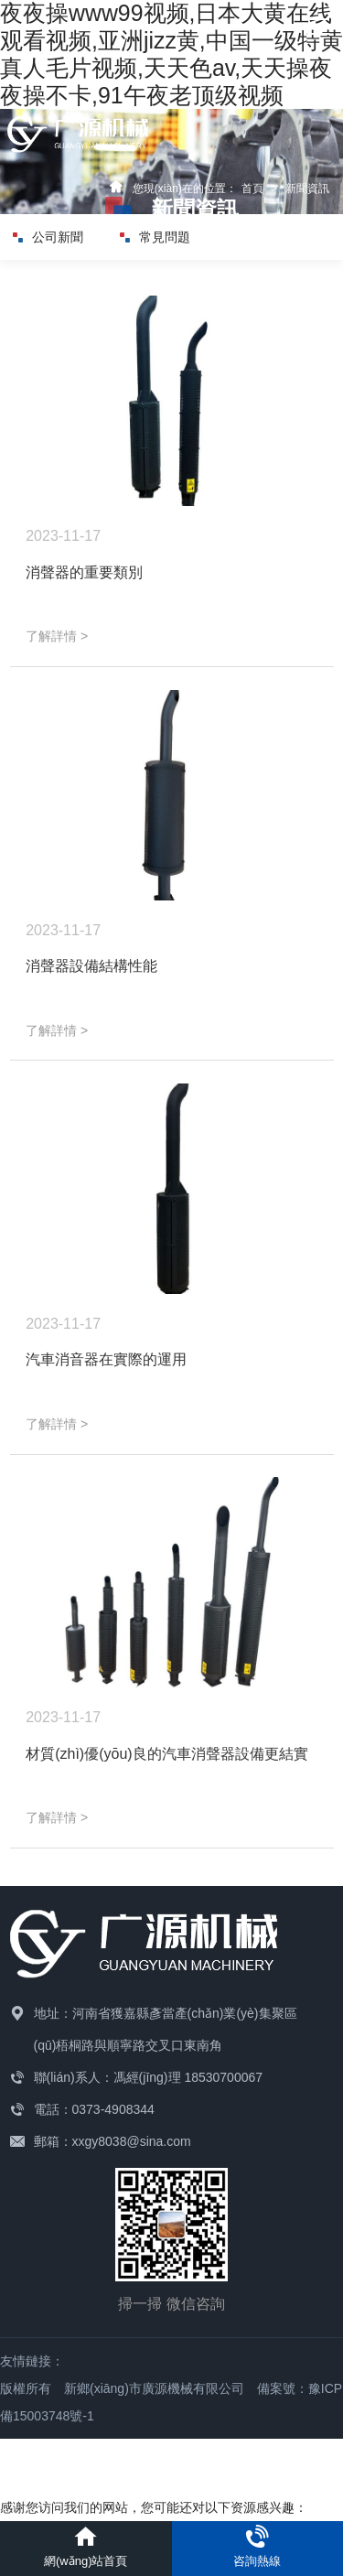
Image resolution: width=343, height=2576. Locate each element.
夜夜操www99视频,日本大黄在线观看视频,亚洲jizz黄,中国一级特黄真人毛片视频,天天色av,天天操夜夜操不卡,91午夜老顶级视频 (171, 54)
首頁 (252, 188)
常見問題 (155, 237)
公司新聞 (48, 237)
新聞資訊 (307, 188)
